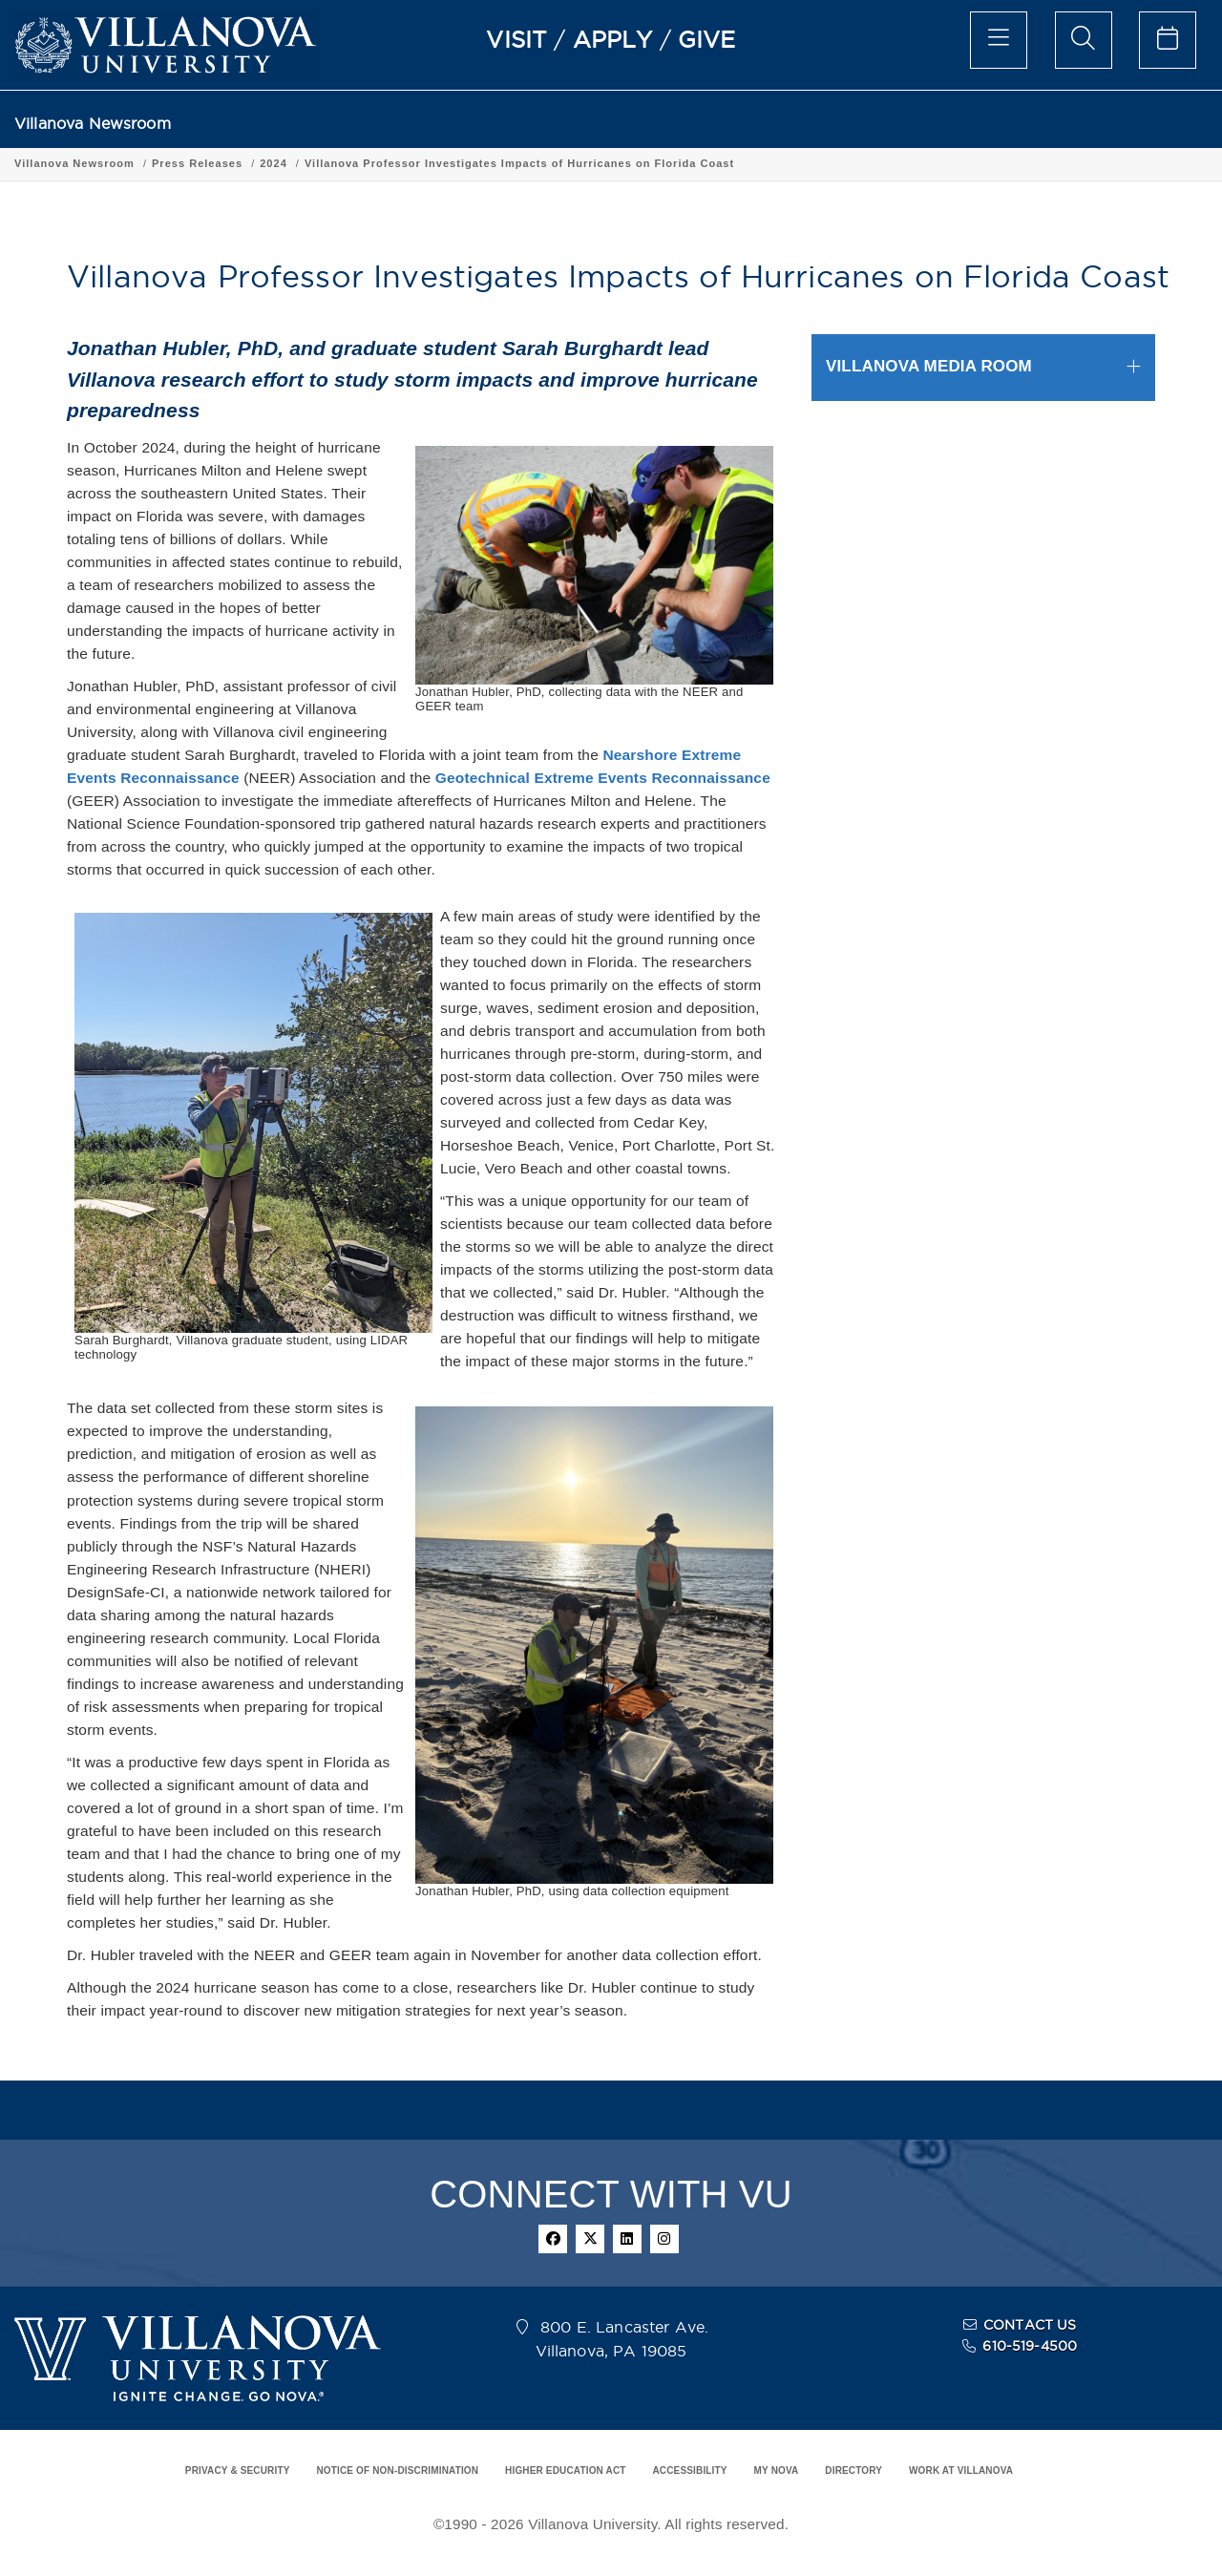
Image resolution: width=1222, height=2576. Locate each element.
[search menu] (1083, 40)
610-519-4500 (1029, 2346)
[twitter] (590, 2239)
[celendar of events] (1167, 40)
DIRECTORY (853, 2470)
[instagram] (664, 2239)
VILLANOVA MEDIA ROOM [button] (929, 366)
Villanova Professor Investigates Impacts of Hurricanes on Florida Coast (519, 163)
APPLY (613, 39)
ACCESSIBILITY (689, 2470)
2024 (273, 163)
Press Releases (197, 163)
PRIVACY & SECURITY (237, 2470)
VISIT (516, 39)
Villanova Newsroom (92, 124)
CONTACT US (1030, 2325)
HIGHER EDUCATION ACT (565, 2470)
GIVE (707, 39)
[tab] (983, 367)
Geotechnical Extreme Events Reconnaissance (602, 778)
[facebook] (552, 2239)
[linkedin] (627, 2239)
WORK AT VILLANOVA (961, 2470)
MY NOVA (776, 2470)
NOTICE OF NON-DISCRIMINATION (397, 2470)
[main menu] (998, 40)
